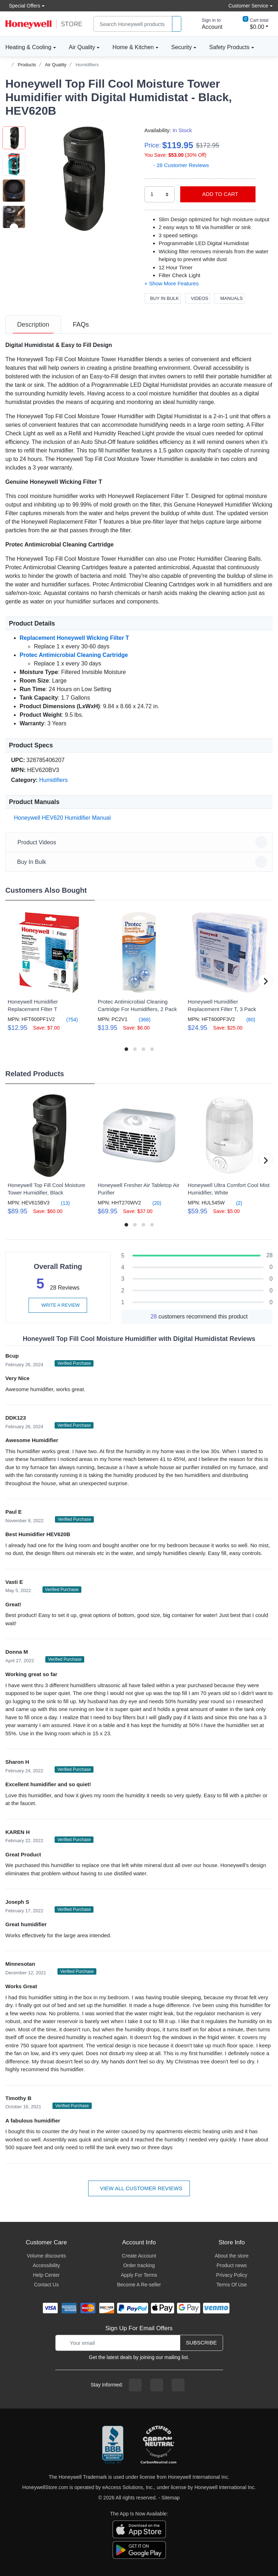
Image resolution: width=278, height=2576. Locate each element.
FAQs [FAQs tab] (81, 324)
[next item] (14, 227)
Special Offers (22, 5)
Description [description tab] (33, 324)
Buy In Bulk (162, 298)
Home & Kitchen (133, 47)
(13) (61, 1203)
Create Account (139, 2256)
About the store (232, 2256)
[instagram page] (156, 2385)
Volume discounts (46, 2256)
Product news (232, 2265)
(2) (235, 1203)
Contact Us (46, 2284)
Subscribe (201, 2342)
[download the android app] (139, 2549)
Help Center (46, 2275)
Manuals (229, 298)
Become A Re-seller (139, 2284)
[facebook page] (135, 2385)
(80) (246, 1019)
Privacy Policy (231, 2275)
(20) (152, 1203)
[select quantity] (160, 194)
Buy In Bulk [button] (140, 862)
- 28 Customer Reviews (177, 165)
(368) (140, 1019)
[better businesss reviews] (112, 2445)
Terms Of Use (231, 2284)
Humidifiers (87, 64)
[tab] (33, 324)
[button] (81, 178)
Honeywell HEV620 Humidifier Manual (61, 818)
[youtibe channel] (178, 2385)
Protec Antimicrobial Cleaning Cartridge (74, 655)
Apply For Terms (139, 2275)
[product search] (176, 24)
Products (27, 64)
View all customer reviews (139, 2188)
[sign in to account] (207, 24)
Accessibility (46, 2265)
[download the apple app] (139, 2528)
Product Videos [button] (140, 842)
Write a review (58, 1305)
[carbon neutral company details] (158, 2445)
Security (181, 47)
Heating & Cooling (28, 47)
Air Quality (82, 47)
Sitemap (170, 2497)
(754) (68, 1019)
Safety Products (229, 47)
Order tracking (139, 2265)
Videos (197, 298)
